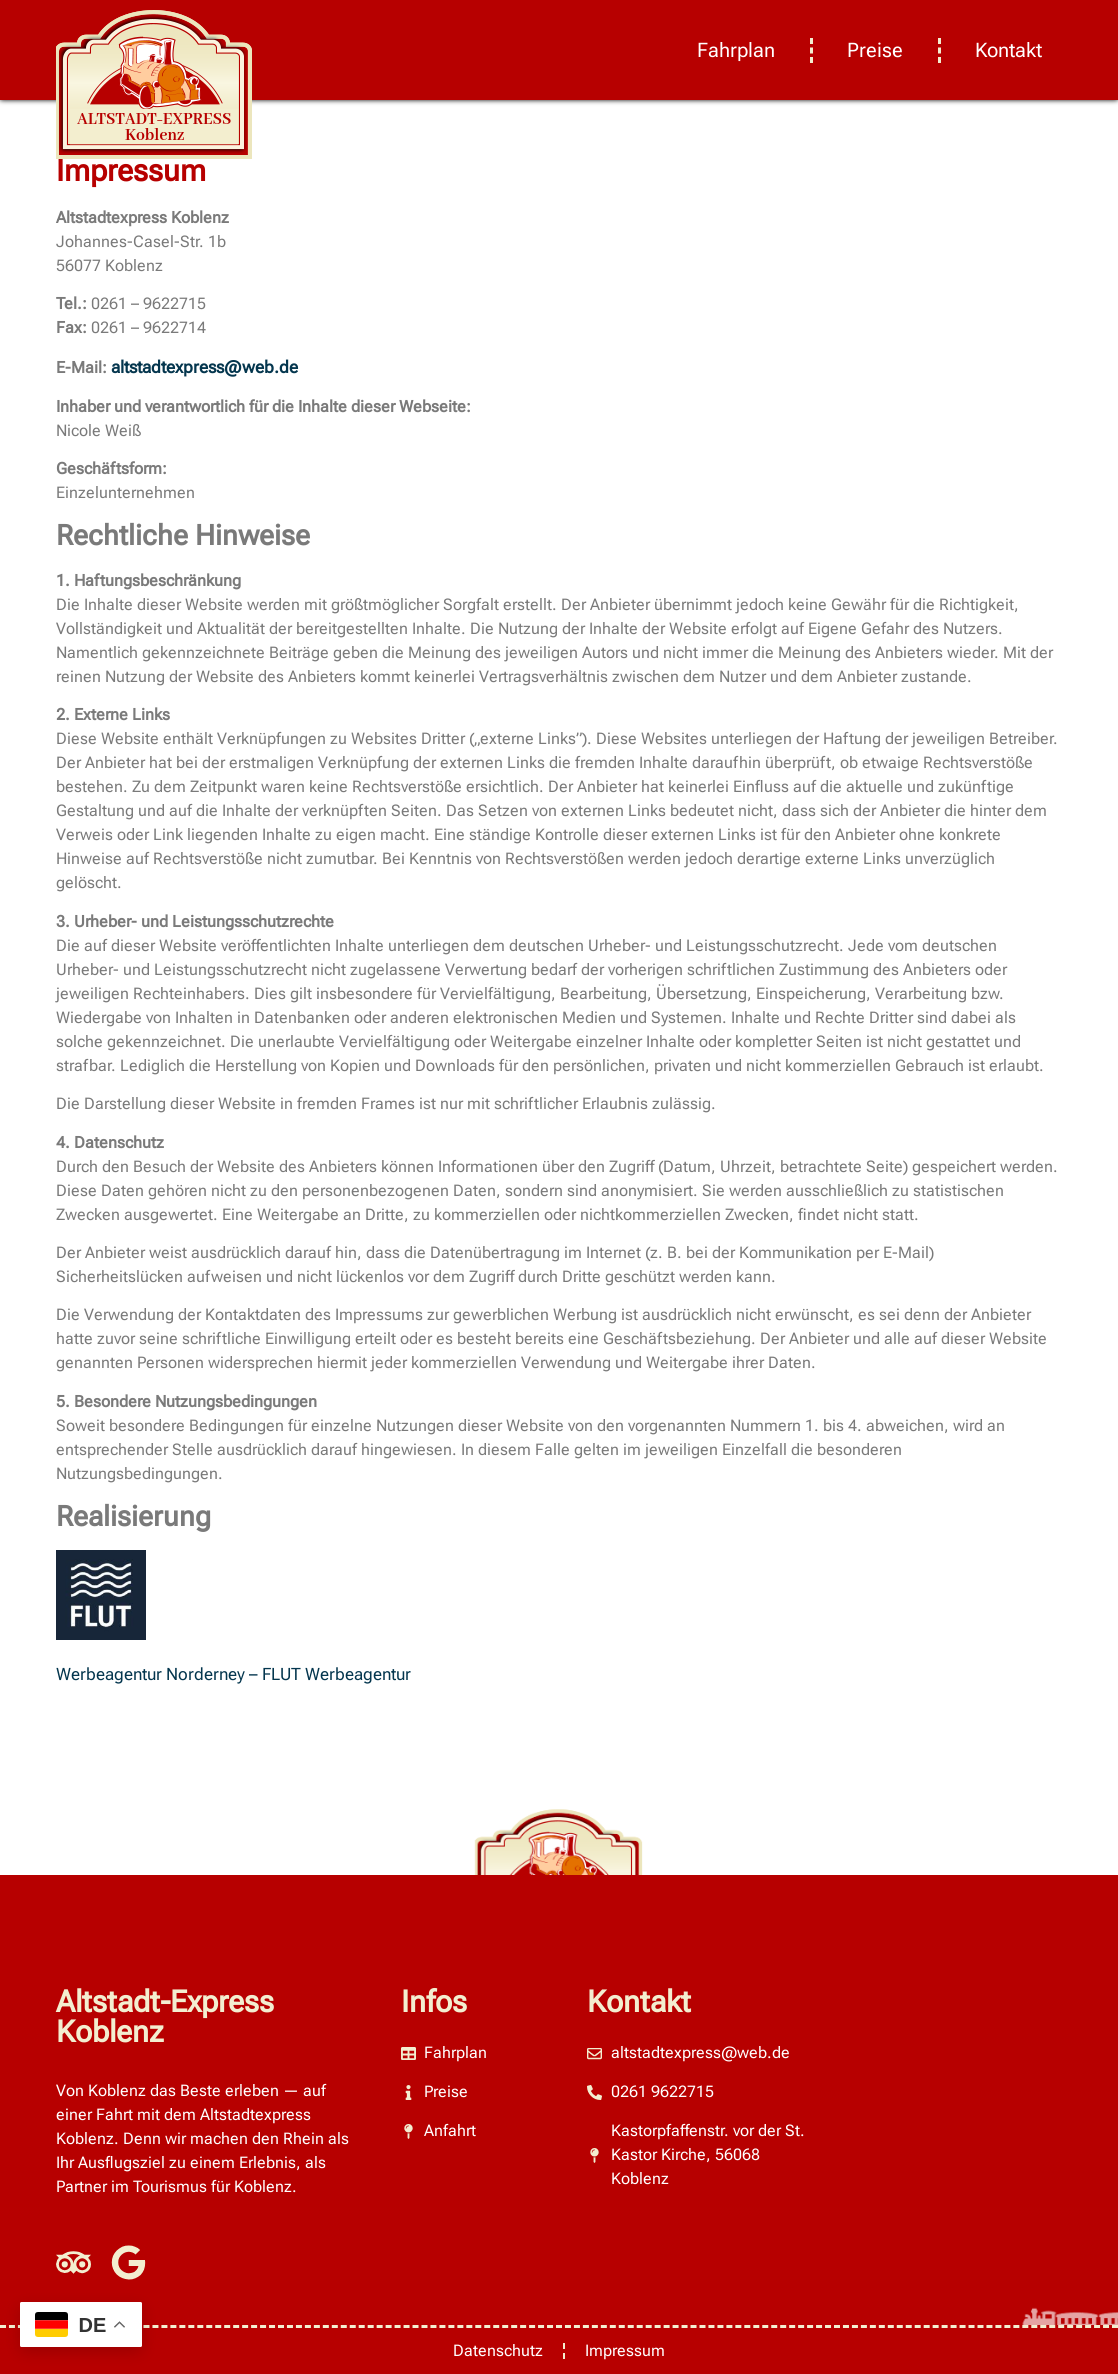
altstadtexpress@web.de (204, 367)
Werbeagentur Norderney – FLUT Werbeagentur (233, 1674)
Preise (875, 50)
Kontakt (1008, 50)
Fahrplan (736, 50)
